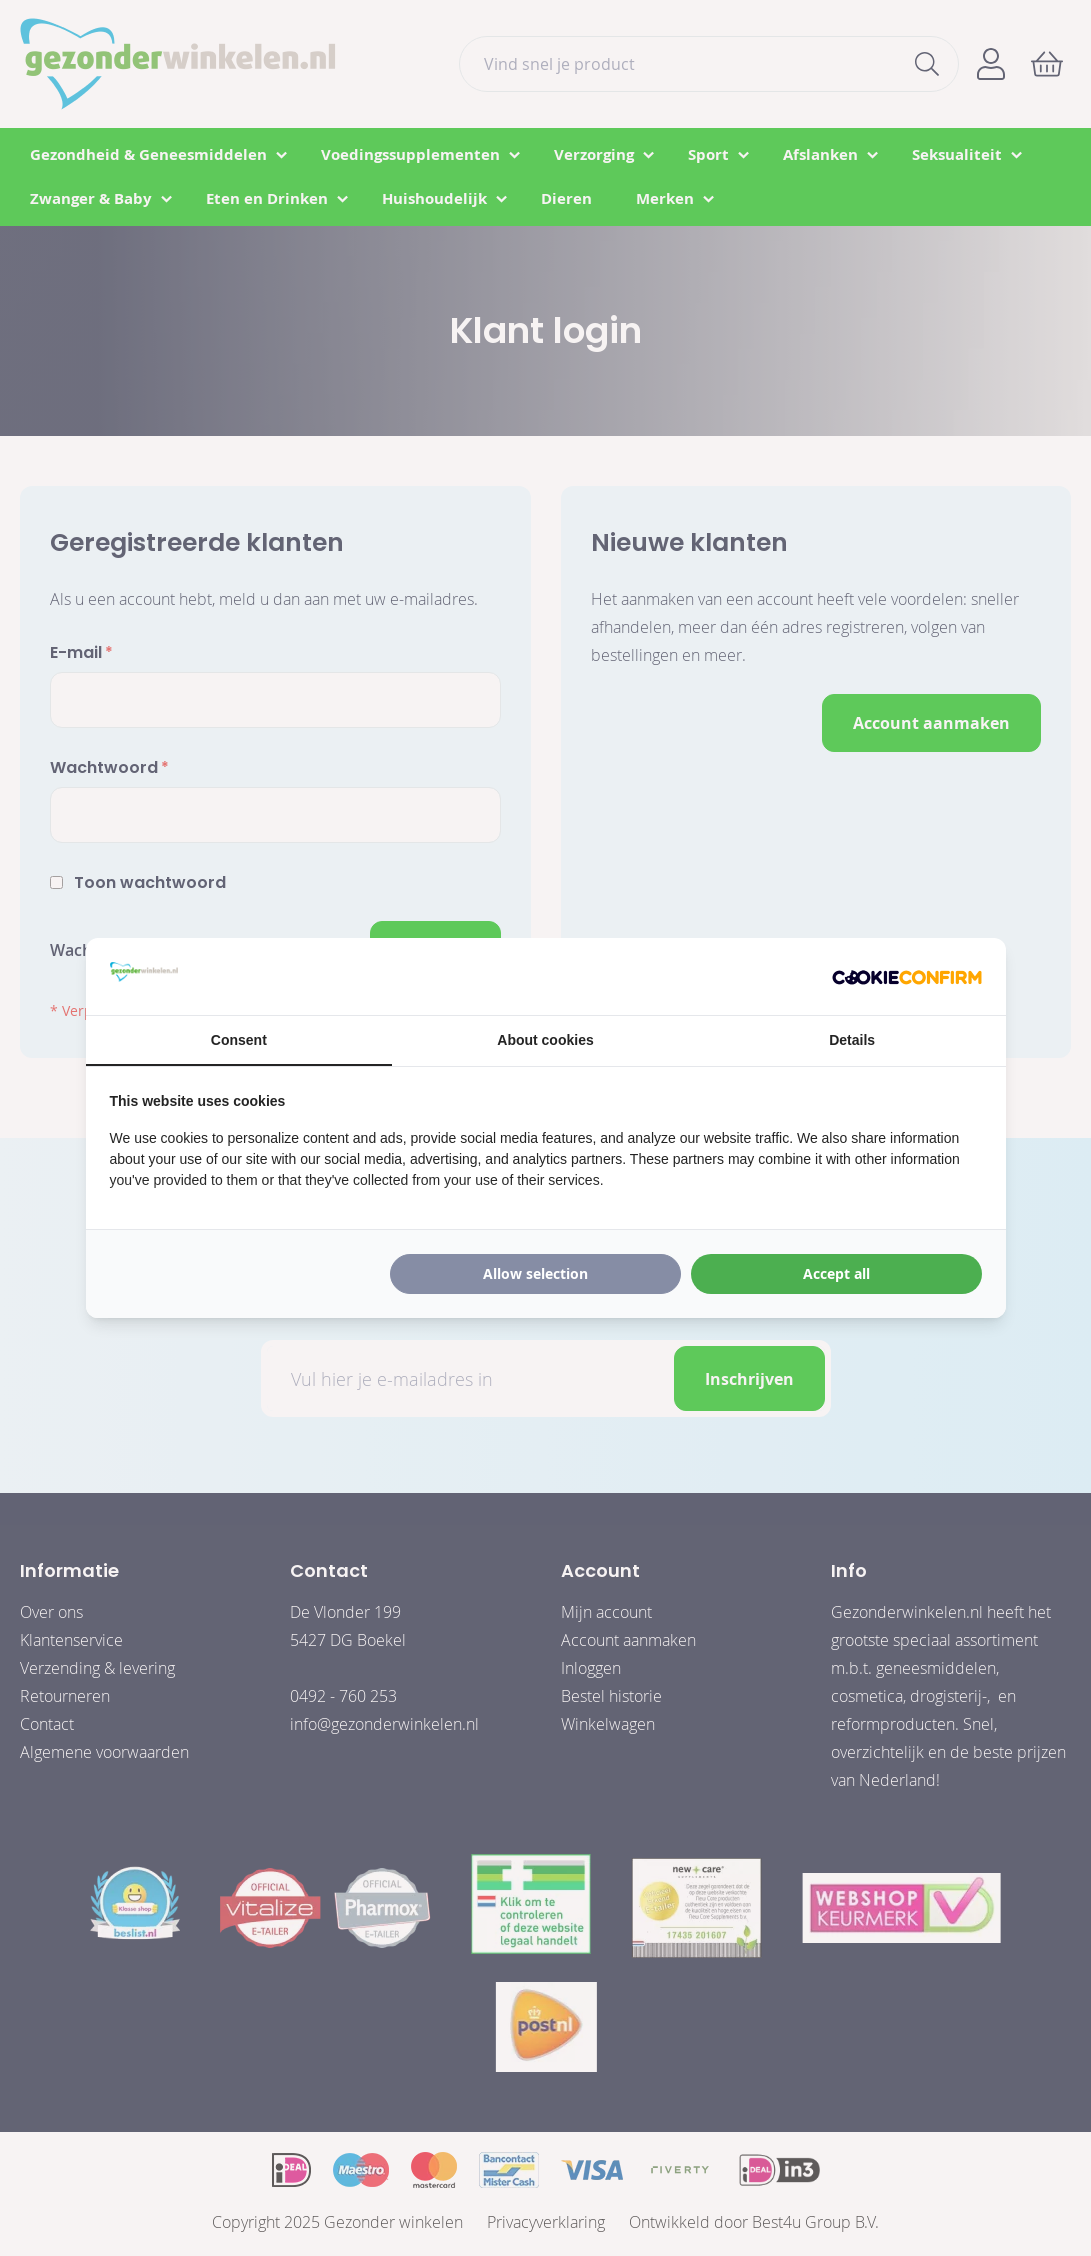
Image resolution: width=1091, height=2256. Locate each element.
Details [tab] (852, 1040)
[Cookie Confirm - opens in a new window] (907, 976)
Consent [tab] (239, 1040)
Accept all (836, 1273)
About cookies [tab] (545, 1040)
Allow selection (535, 1273)
